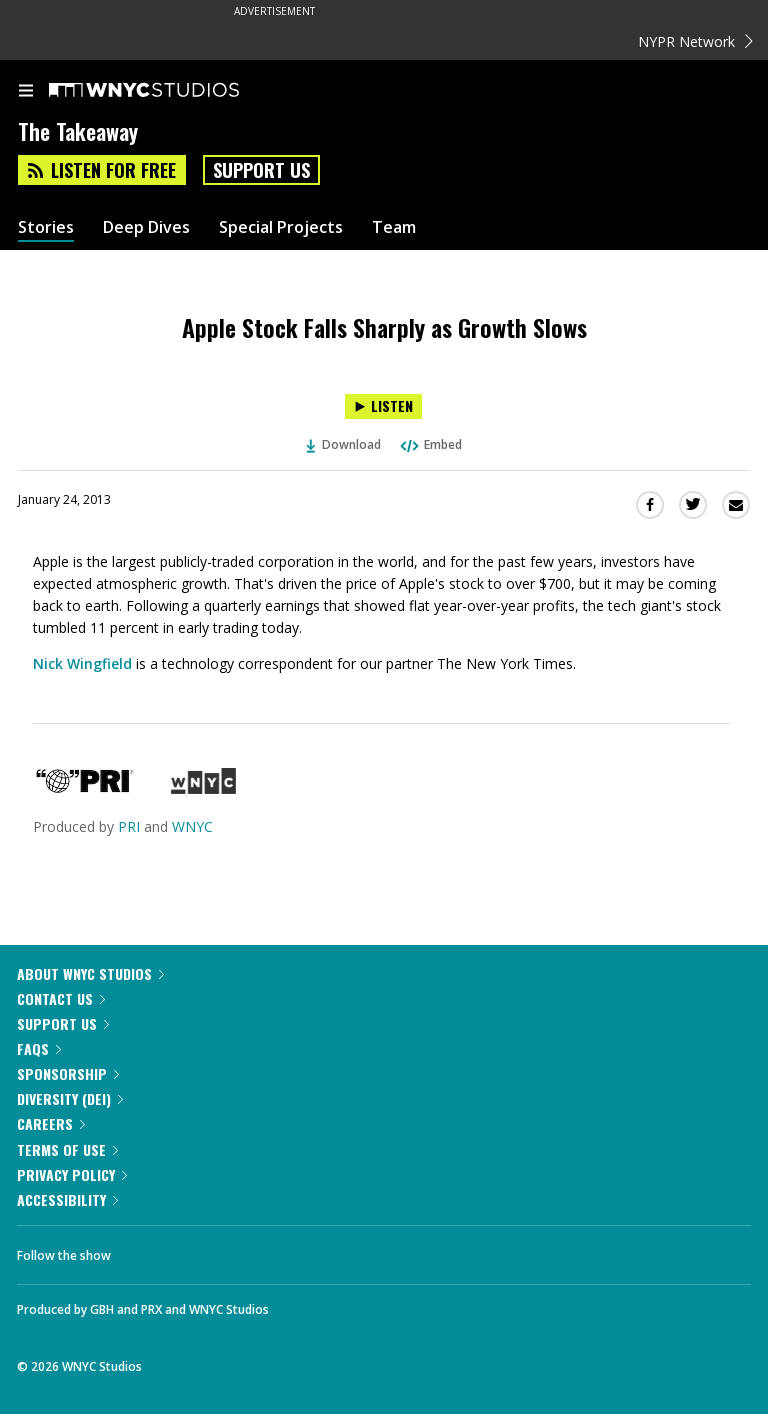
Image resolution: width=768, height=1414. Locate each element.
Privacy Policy (72, 1174)
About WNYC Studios (90, 973)
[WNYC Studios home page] (169, 91)
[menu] (26, 92)
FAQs (39, 1048)
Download (344, 444)
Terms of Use (67, 1149)
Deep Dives (146, 227)
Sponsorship (68, 1073)
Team (394, 227)
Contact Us (61, 998)
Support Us (261, 170)
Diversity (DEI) (70, 1098)
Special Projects (281, 227)
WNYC (192, 826)
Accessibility (67, 1199)
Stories (46, 227)
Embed (430, 444)
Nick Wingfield (82, 663)
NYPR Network (695, 41)
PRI (129, 826)
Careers (51, 1123)
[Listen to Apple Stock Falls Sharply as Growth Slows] (383, 406)
